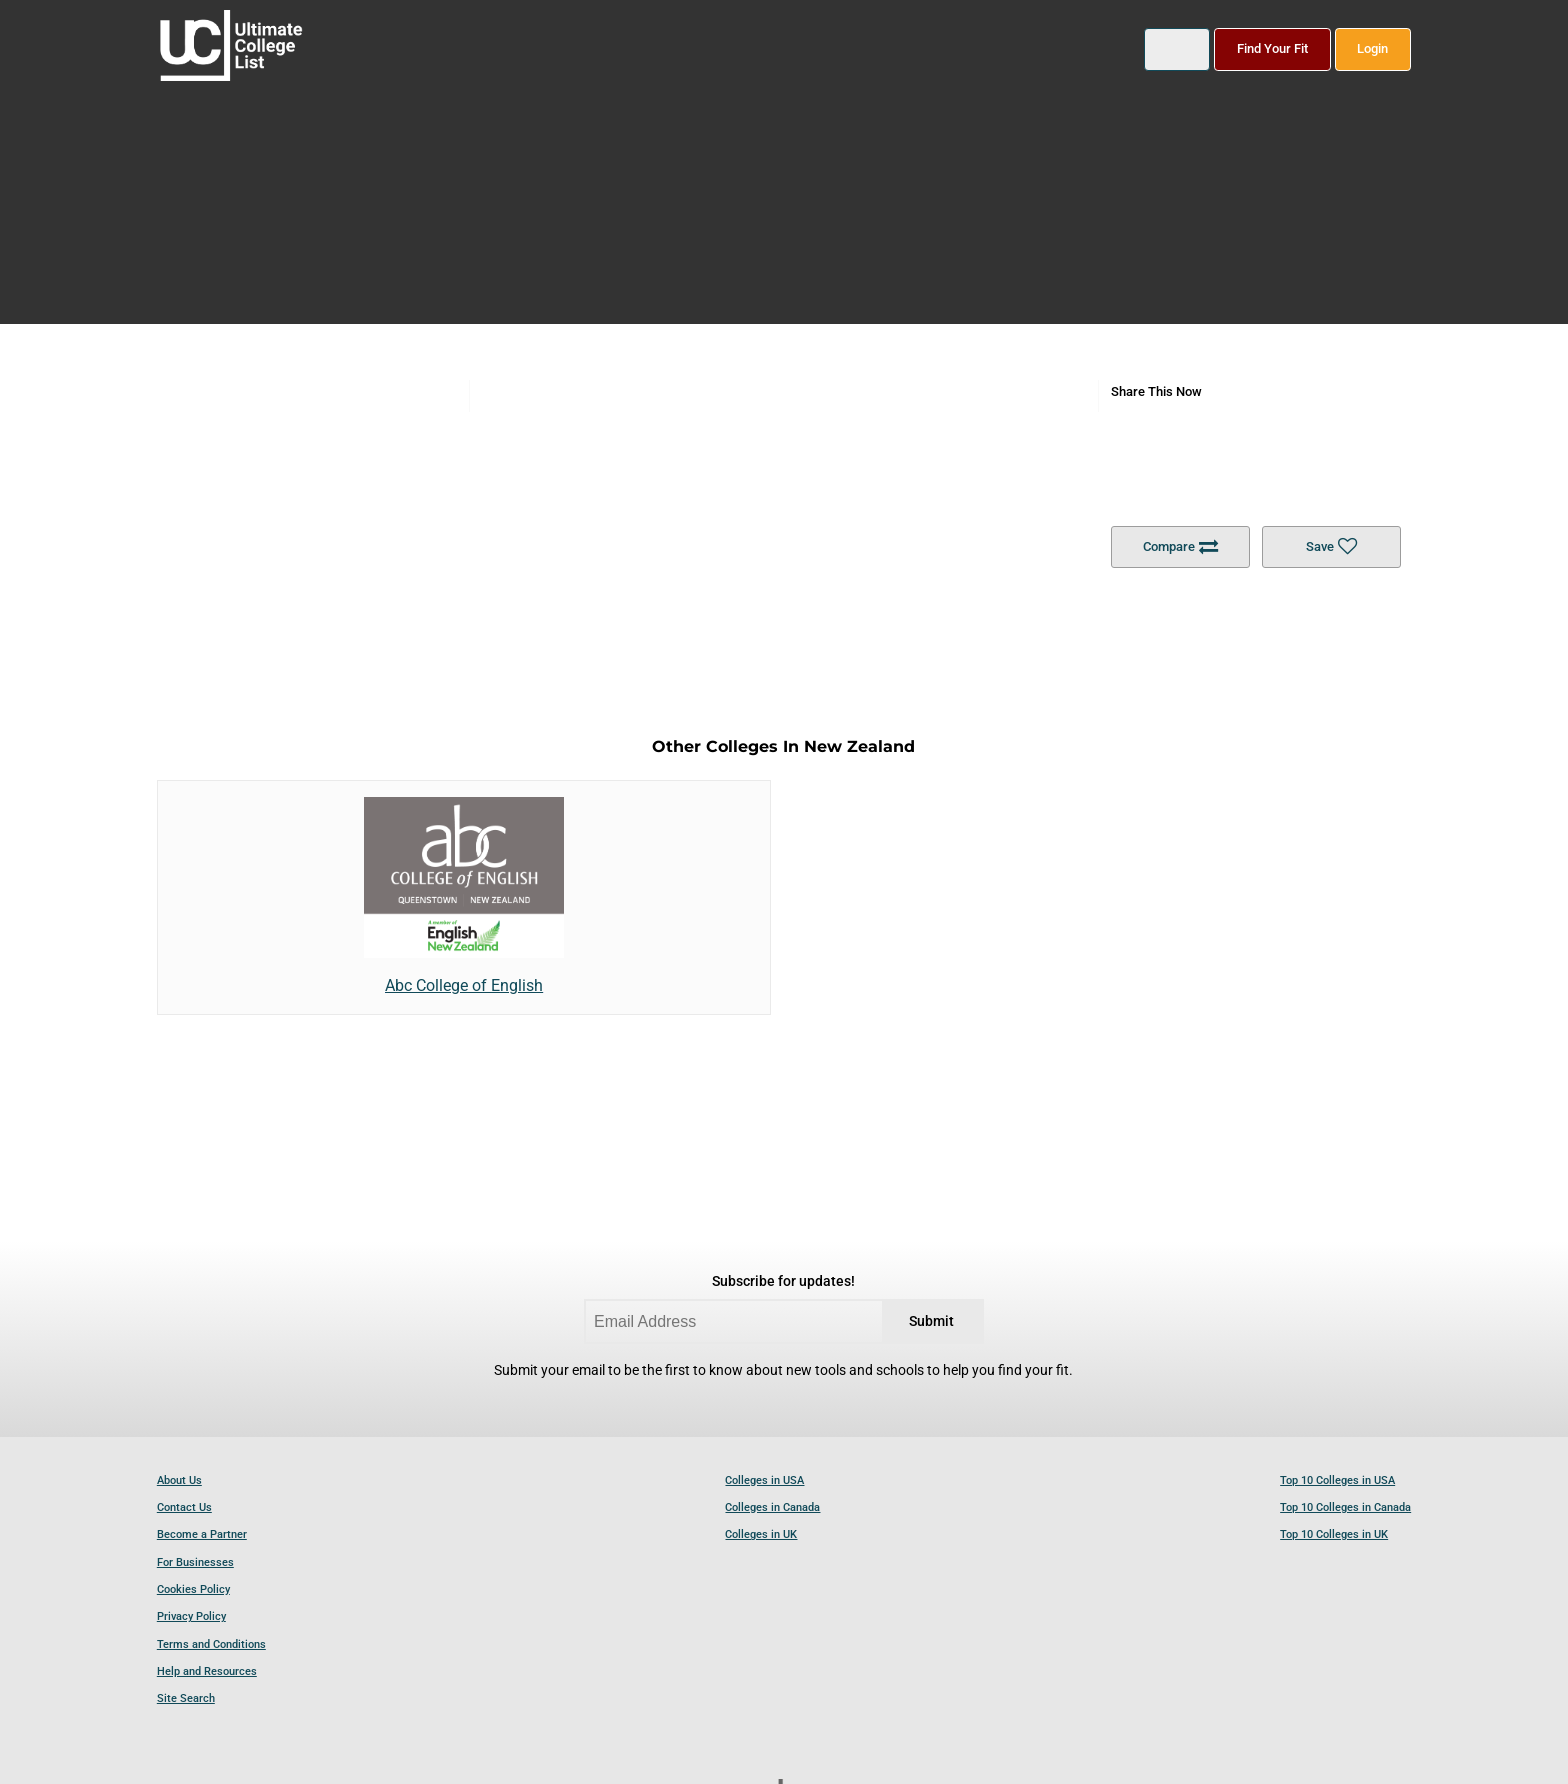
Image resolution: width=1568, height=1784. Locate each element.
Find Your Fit (1272, 48)
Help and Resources (207, 1671)
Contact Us (184, 1507)
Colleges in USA (764, 1480)
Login (1372, 48)
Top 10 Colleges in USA (1337, 1480)
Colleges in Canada (772, 1507)
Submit (931, 1321)
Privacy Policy (191, 1616)
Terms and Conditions (211, 1644)
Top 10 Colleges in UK (1334, 1534)
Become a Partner (202, 1534)
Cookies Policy (193, 1589)
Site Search (186, 1698)
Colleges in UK (761, 1534)
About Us (179, 1480)
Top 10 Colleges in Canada (1345, 1507)
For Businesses (195, 1562)
